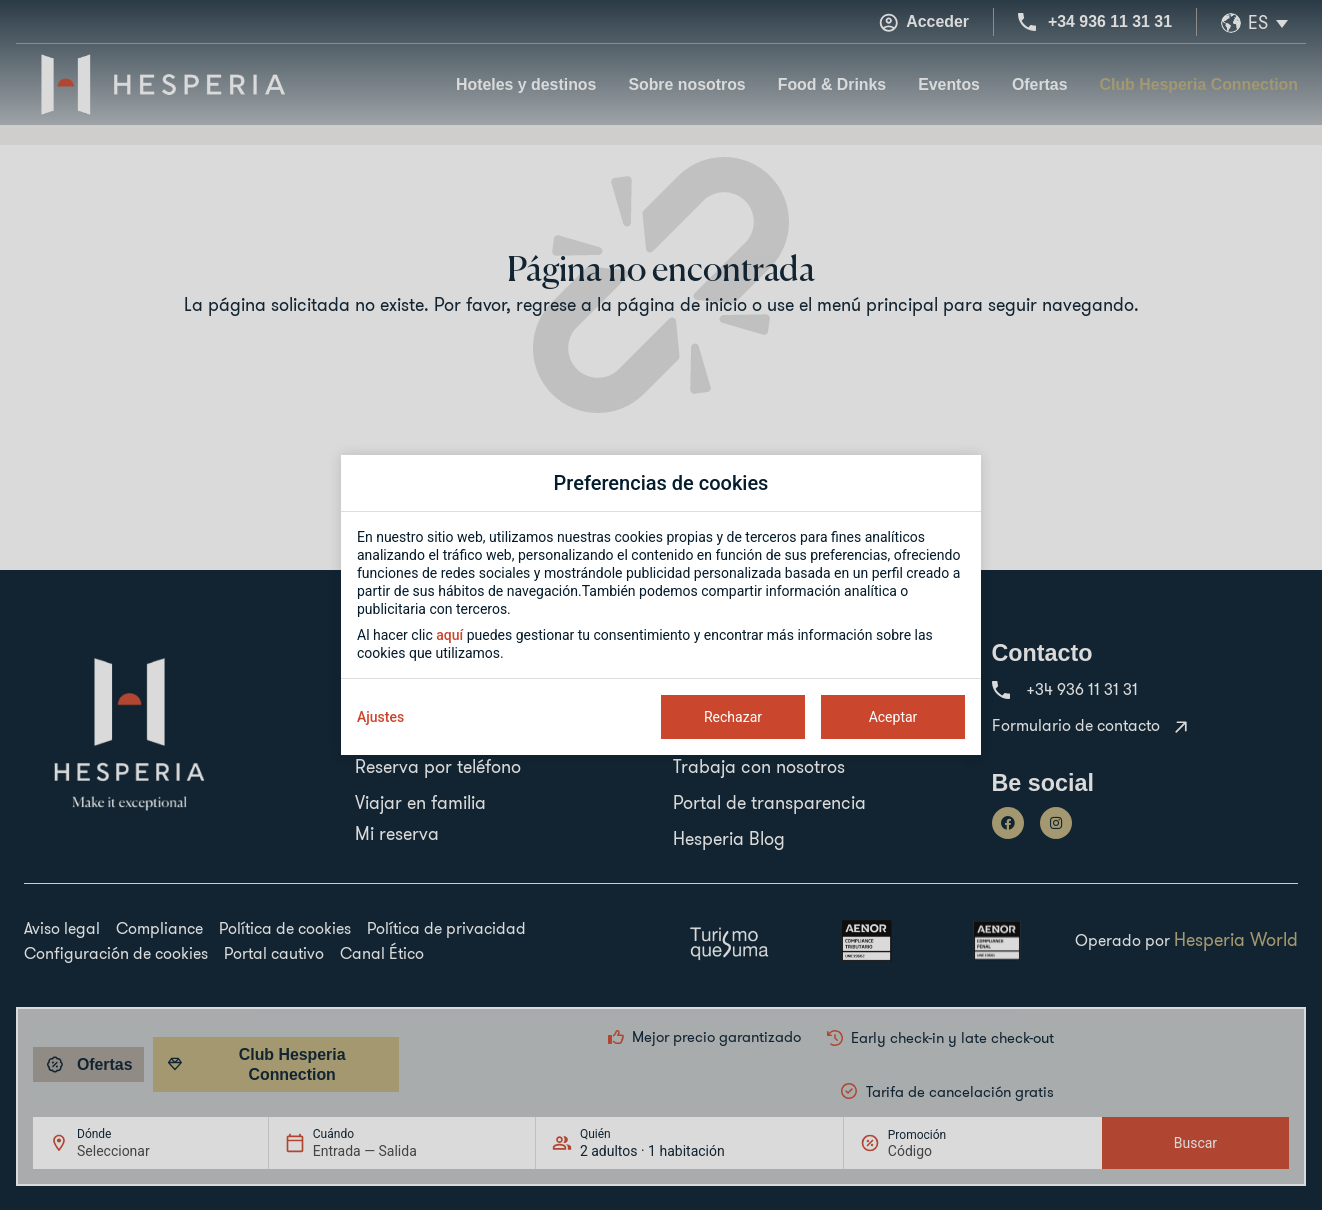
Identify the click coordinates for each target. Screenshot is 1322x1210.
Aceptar (893, 717)
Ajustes (380, 717)
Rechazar (733, 717)
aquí (449, 635)
